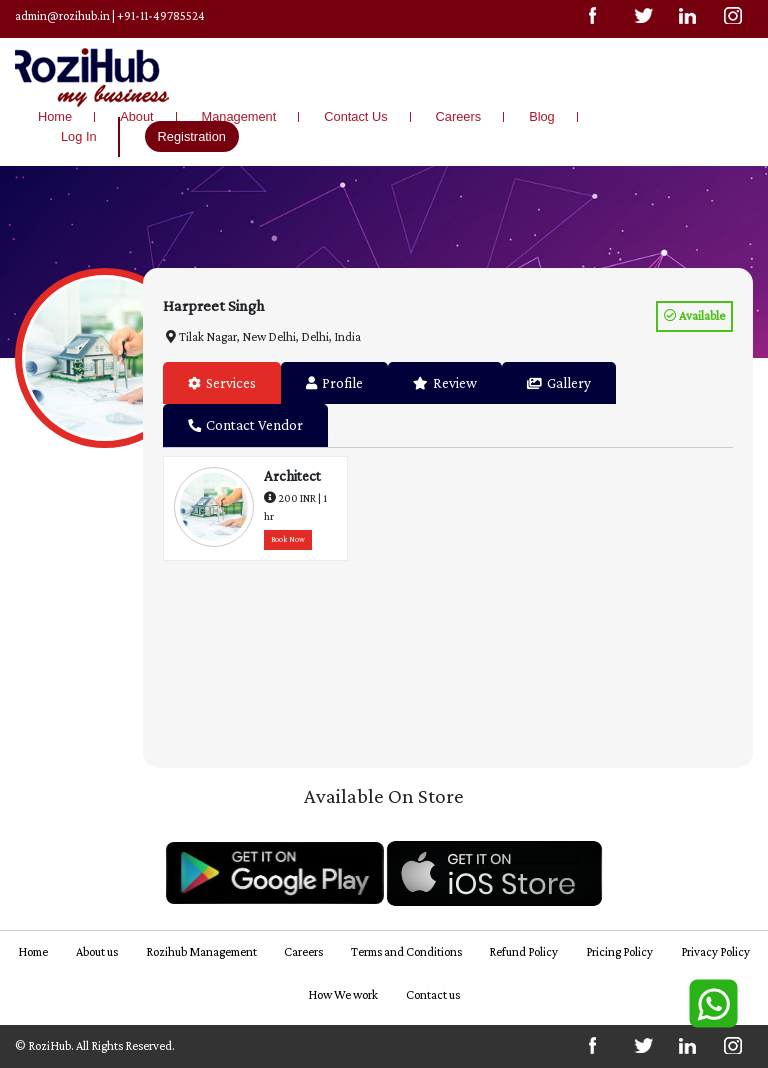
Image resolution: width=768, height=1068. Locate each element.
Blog (542, 116)
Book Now (288, 539)
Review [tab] (445, 383)
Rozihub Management (201, 952)
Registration (192, 136)
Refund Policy (523, 952)
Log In (79, 136)
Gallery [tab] (559, 383)
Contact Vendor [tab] (245, 425)
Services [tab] (222, 383)
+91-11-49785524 (161, 16)
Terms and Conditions (406, 952)
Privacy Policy (715, 952)
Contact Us (355, 116)
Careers (459, 116)
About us (97, 952)
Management (239, 116)
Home (55, 116)
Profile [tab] (334, 383)
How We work (343, 995)
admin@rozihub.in (62, 16)
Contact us (433, 995)
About (136, 116)
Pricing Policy (619, 952)
